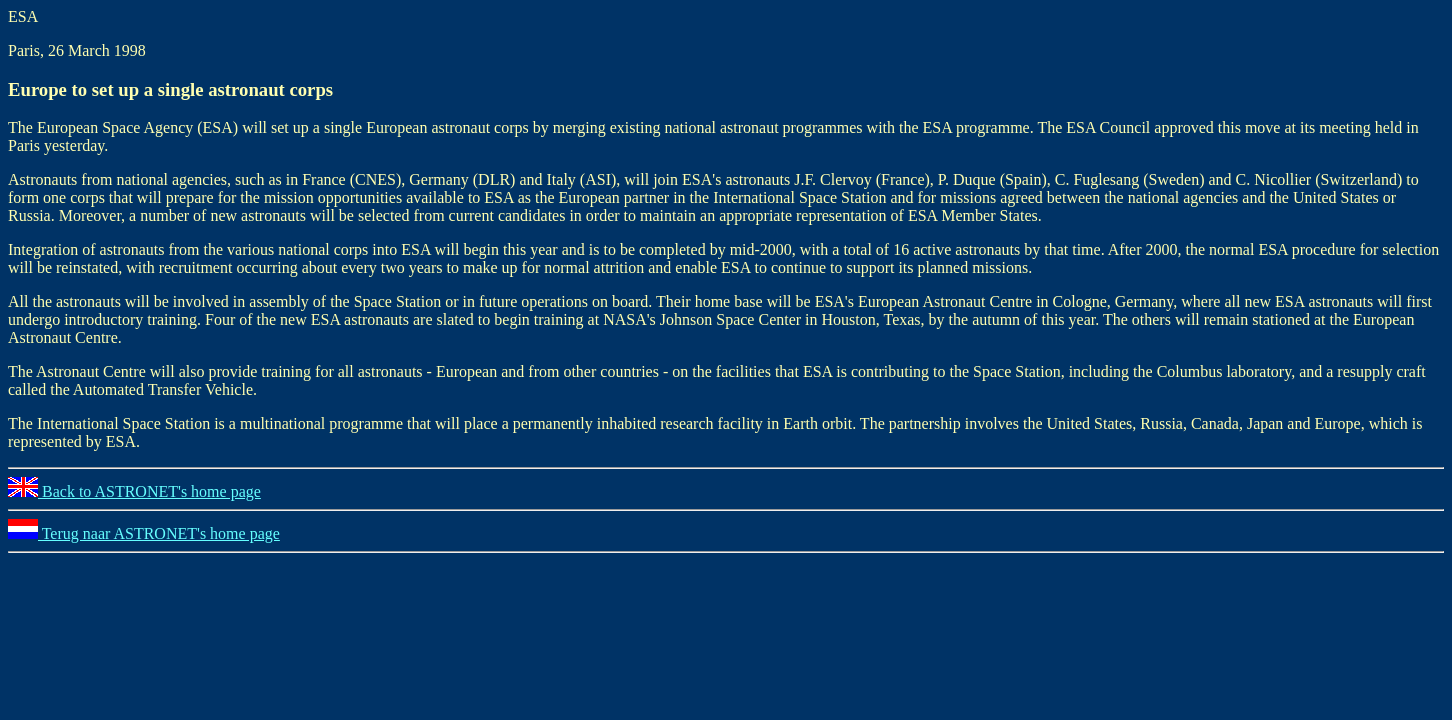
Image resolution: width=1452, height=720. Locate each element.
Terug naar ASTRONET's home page (144, 533)
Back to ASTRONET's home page (134, 491)
